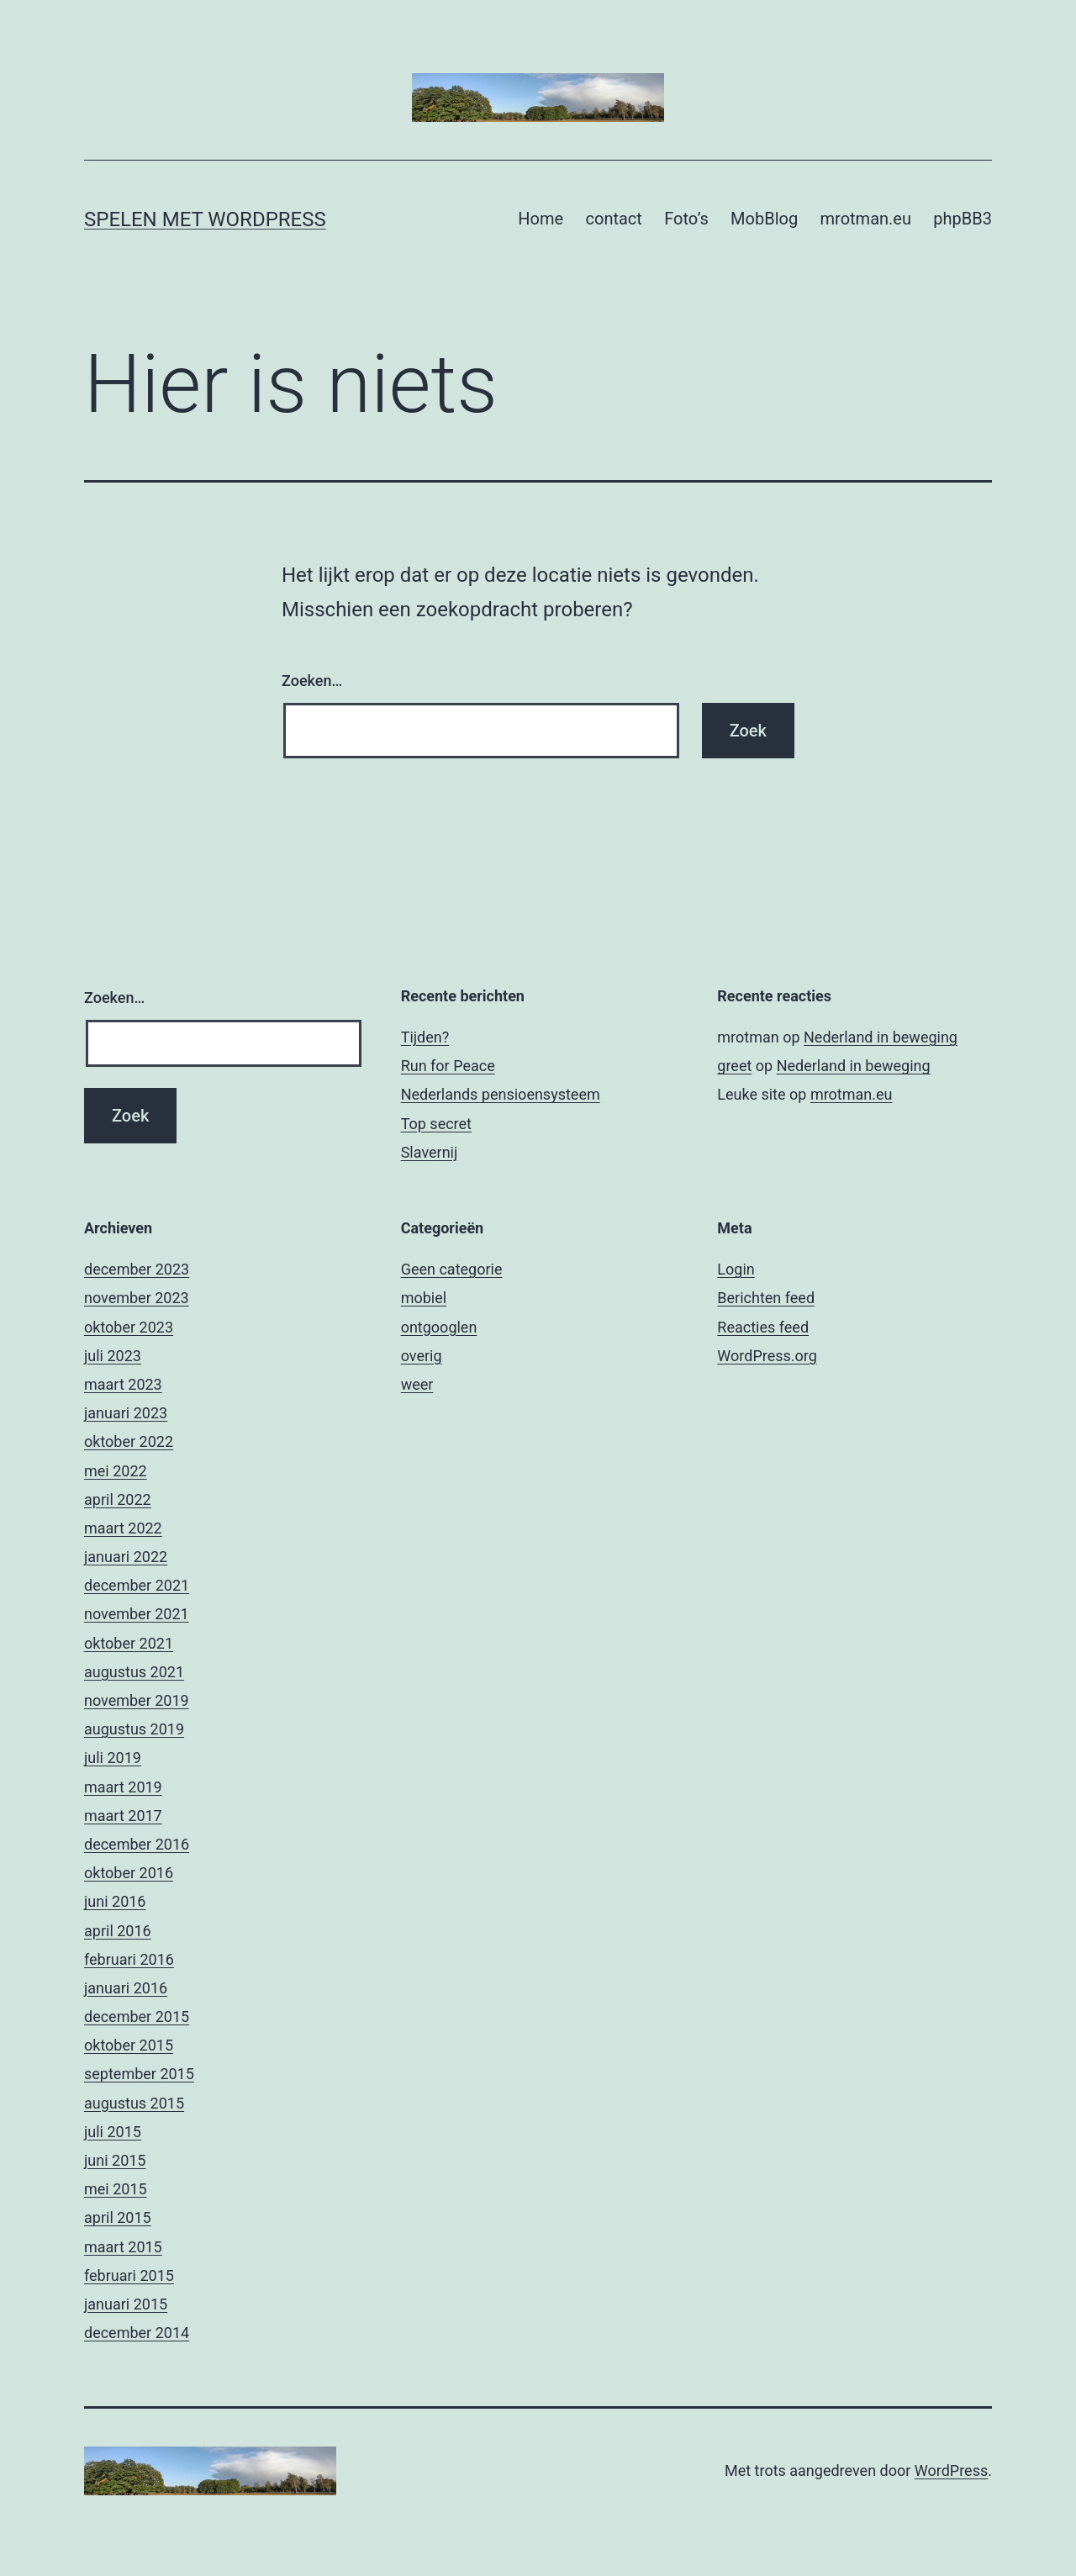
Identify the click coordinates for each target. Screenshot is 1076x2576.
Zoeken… (312, 680)
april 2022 (117, 1499)
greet (734, 1065)
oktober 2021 (128, 1643)
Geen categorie (452, 1269)
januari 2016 (125, 1988)
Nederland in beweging (880, 1037)
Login (735, 1269)
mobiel (423, 1297)
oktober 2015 (128, 2045)
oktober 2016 (128, 1873)
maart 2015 (123, 2247)
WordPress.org (767, 1356)
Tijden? (425, 1037)
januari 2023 (125, 1413)
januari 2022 (125, 1556)
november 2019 (136, 1700)
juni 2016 (114, 1901)
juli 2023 (112, 1356)
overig (421, 1356)
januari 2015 (125, 2304)
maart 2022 (123, 1528)
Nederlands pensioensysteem (500, 1094)
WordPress (951, 2470)
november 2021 (136, 1614)
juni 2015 (114, 2160)
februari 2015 (129, 2275)
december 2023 (136, 1269)
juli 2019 (112, 1757)
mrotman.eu (865, 219)
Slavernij (429, 1152)
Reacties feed (763, 1327)
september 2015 (139, 2073)
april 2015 (117, 2217)
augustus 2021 (134, 1672)
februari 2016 (129, 1959)
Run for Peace (448, 1065)
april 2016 (117, 1931)
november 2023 (136, 1297)
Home (540, 219)
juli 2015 (112, 2132)
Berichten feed (766, 1297)
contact (614, 219)
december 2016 (136, 1844)
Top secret (436, 1123)
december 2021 (136, 1585)
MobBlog (764, 219)
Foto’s (686, 219)
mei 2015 (115, 2189)
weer (417, 1384)
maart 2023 (123, 1384)
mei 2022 (115, 1471)
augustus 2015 (134, 2103)
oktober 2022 (128, 1441)
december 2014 (136, 2332)
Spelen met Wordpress (205, 219)
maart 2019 (123, 1787)
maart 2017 (123, 1815)
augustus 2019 (134, 1729)
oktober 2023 (128, 1327)
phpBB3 (962, 219)
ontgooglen (439, 1327)
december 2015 (136, 2016)
